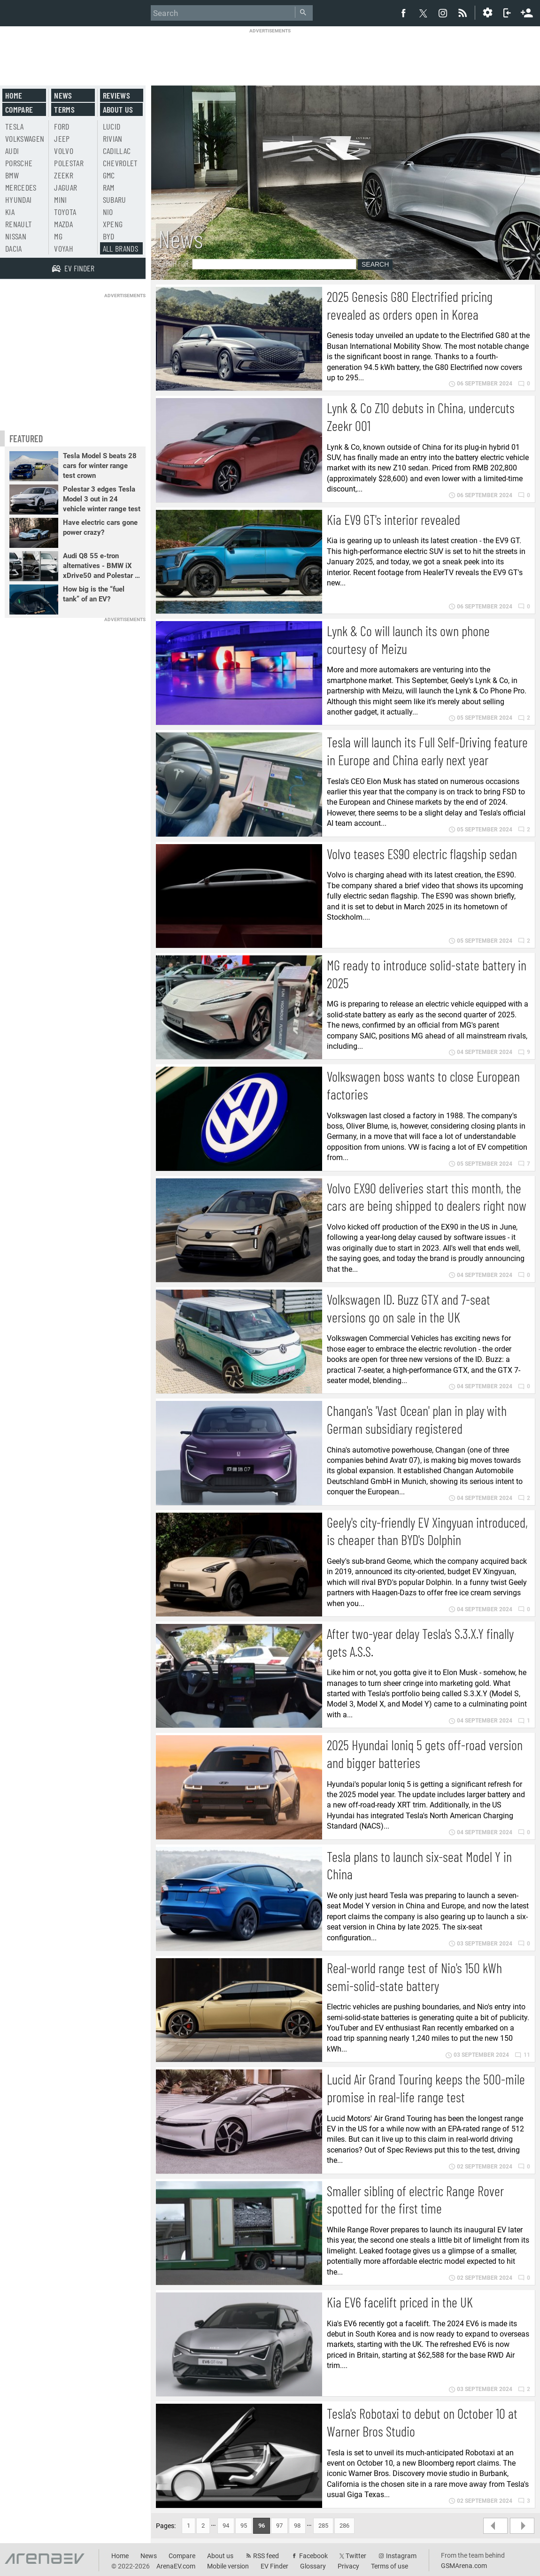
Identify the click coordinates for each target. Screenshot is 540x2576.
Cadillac (117, 151)
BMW (12, 175)
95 (243, 2525)
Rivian (113, 138)
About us (118, 109)
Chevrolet (120, 163)
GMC (109, 175)
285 (323, 2525)
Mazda (63, 224)
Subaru (114, 199)
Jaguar (65, 187)
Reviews (116, 95)
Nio (108, 212)
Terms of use (389, 2566)
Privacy (348, 2566)
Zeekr (63, 175)
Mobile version (228, 2566)
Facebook (313, 2556)
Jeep (61, 138)
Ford (61, 126)
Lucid (112, 126)
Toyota (65, 212)
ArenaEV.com (175, 2566)
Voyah (63, 248)
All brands (121, 248)
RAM (109, 187)
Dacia (13, 248)
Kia (10, 212)
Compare (19, 109)
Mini (60, 199)
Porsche (18, 163)
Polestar (69, 163)
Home (13, 95)
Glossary (313, 2566)
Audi (12, 151)
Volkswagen (25, 138)
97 (279, 2525)
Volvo (63, 151)
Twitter (356, 2556)
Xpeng (113, 224)
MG (58, 236)
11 (522, 2055)
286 (344, 2525)
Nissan (15, 236)
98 (297, 2525)
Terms (64, 109)
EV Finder (274, 2566)
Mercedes (21, 187)
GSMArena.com (464, 2565)
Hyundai (18, 199)
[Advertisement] (270, 55)
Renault (18, 224)
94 (226, 2525)
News (63, 95)
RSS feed (266, 2556)
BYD (109, 236)
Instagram (401, 2556)
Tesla (14, 126)
